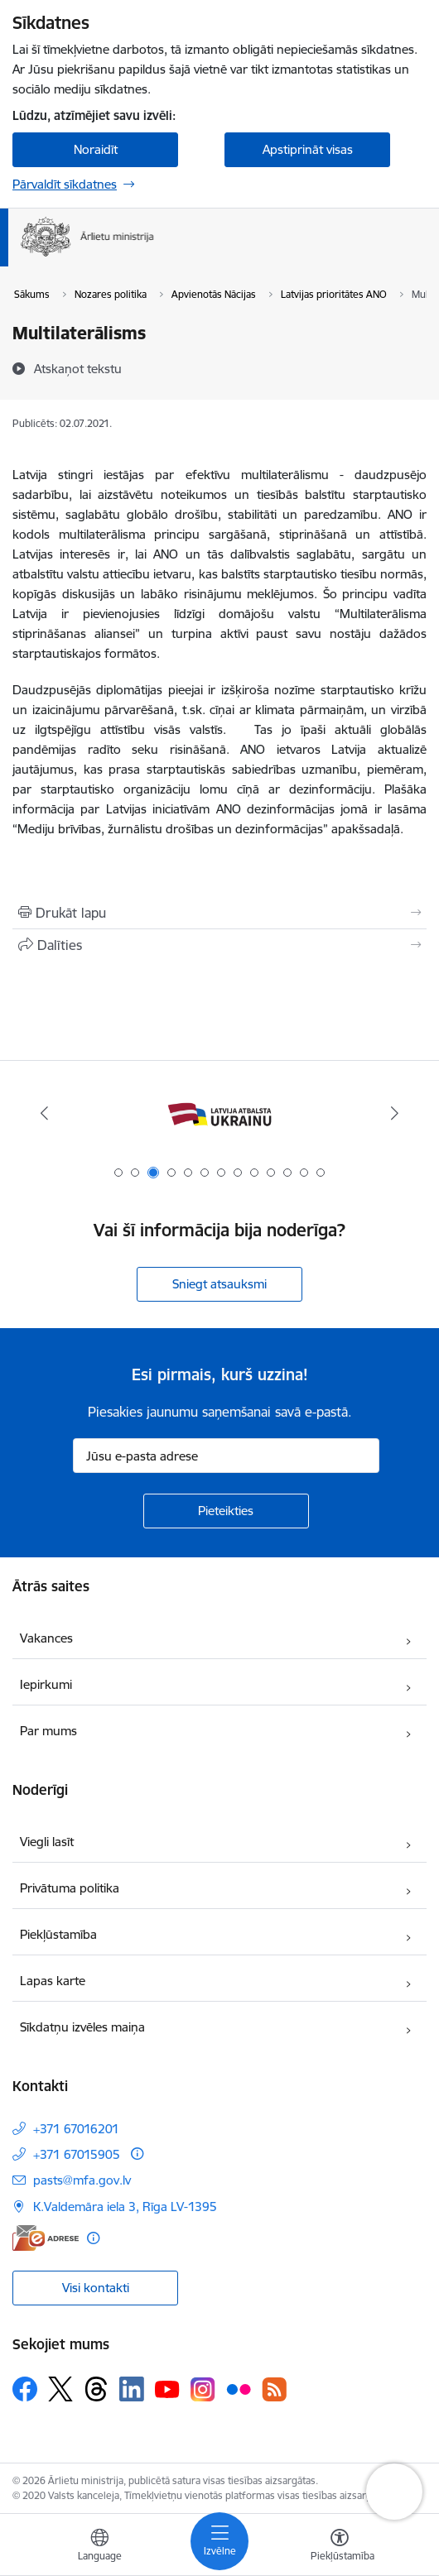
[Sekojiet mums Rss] (274, 2389)
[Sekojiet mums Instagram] (203, 2389)
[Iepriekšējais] (44, 1113)
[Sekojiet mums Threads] (96, 2389)
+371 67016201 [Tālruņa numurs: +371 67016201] (76, 2129)
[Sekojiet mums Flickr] (238, 2388)
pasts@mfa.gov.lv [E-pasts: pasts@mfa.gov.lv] (82, 2180)
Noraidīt (96, 149)
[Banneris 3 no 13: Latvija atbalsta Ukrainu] (220, 1113)
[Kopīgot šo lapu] (219, 945)
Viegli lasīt (47, 1841)
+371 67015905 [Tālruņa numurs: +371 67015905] (76, 2154)
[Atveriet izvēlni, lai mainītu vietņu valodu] (99, 2547)
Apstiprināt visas (308, 149)
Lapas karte (52, 1980)
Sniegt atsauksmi (219, 1284)
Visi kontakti (95, 2287)
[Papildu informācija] (137, 2153)
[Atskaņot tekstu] (78, 368)
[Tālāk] (395, 1113)
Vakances (46, 1638)
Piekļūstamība (58, 1934)
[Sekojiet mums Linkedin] (131, 2389)
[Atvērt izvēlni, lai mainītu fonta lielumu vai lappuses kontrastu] (340, 2547)
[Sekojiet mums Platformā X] (60, 2389)
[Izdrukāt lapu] (219, 912)
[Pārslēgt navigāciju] (219, 2541)
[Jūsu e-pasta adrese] (226, 1455)
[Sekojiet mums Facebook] (24, 2389)
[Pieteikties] (226, 1511)
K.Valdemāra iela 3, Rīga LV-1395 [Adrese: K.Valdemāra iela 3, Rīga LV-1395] (125, 2206)
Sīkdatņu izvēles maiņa (82, 2027)
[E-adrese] (45, 2238)
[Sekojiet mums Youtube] (167, 2388)
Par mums (48, 1731)
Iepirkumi (46, 1684)
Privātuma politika (69, 1888)
